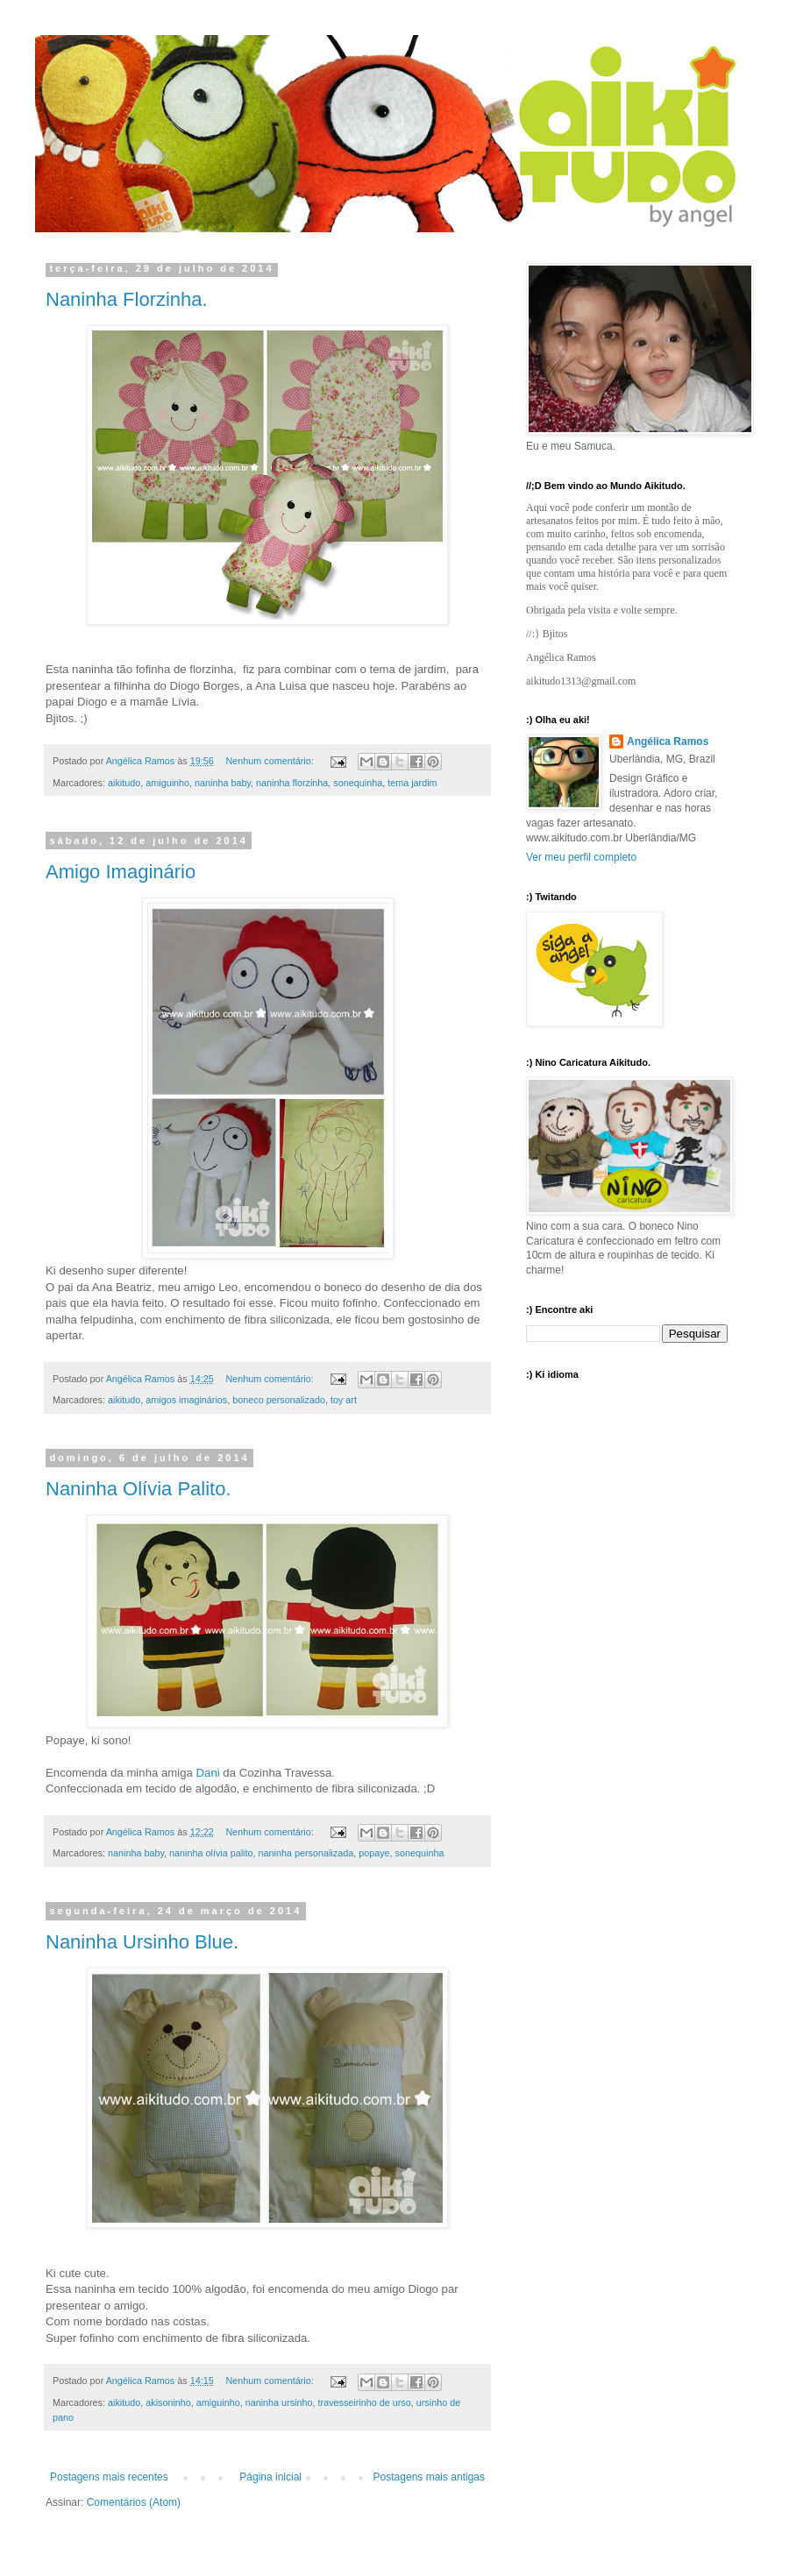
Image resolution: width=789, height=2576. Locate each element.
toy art (344, 1399)
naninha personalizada (306, 1853)
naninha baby (223, 782)
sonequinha (357, 782)
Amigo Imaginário (120, 872)
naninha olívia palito (210, 1853)
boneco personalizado (278, 1399)
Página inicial (270, 2477)
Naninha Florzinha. (127, 299)
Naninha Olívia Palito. (138, 1489)
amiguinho (167, 782)
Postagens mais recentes (109, 2477)
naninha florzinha (292, 782)
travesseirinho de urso (364, 2402)
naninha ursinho (279, 2402)
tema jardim (412, 782)
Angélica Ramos (667, 741)
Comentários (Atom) (134, 2502)
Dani (208, 1772)
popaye (374, 1853)
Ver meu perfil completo (581, 857)
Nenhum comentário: (271, 761)
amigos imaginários (186, 1399)
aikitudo (124, 782)
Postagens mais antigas (429, 2477)
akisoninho (168, 2402)
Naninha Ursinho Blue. (142, 1942)
